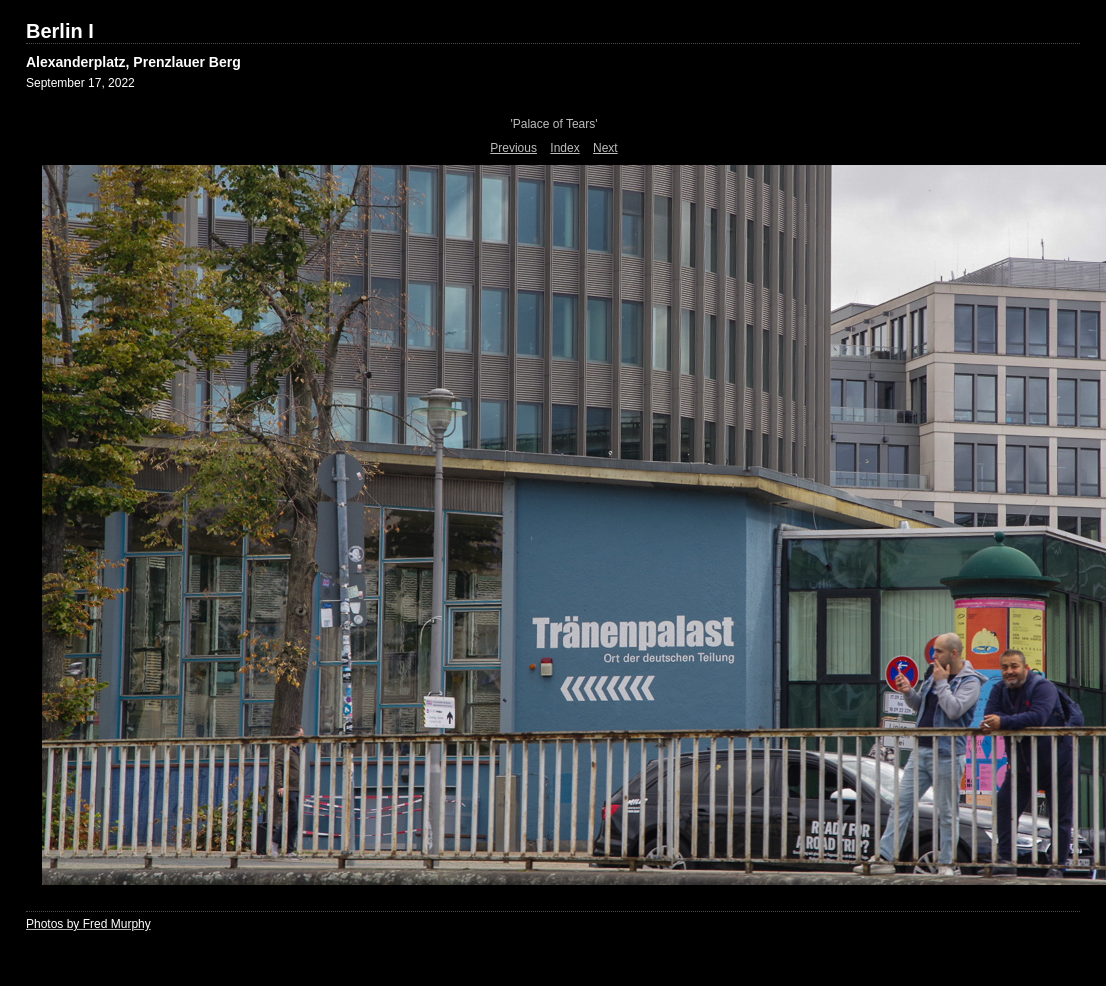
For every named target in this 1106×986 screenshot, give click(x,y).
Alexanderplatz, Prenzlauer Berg (133, 62)
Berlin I (60, 31)
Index (564, 148)
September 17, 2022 (80, 83)
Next (605, 148)
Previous (513, 148)
